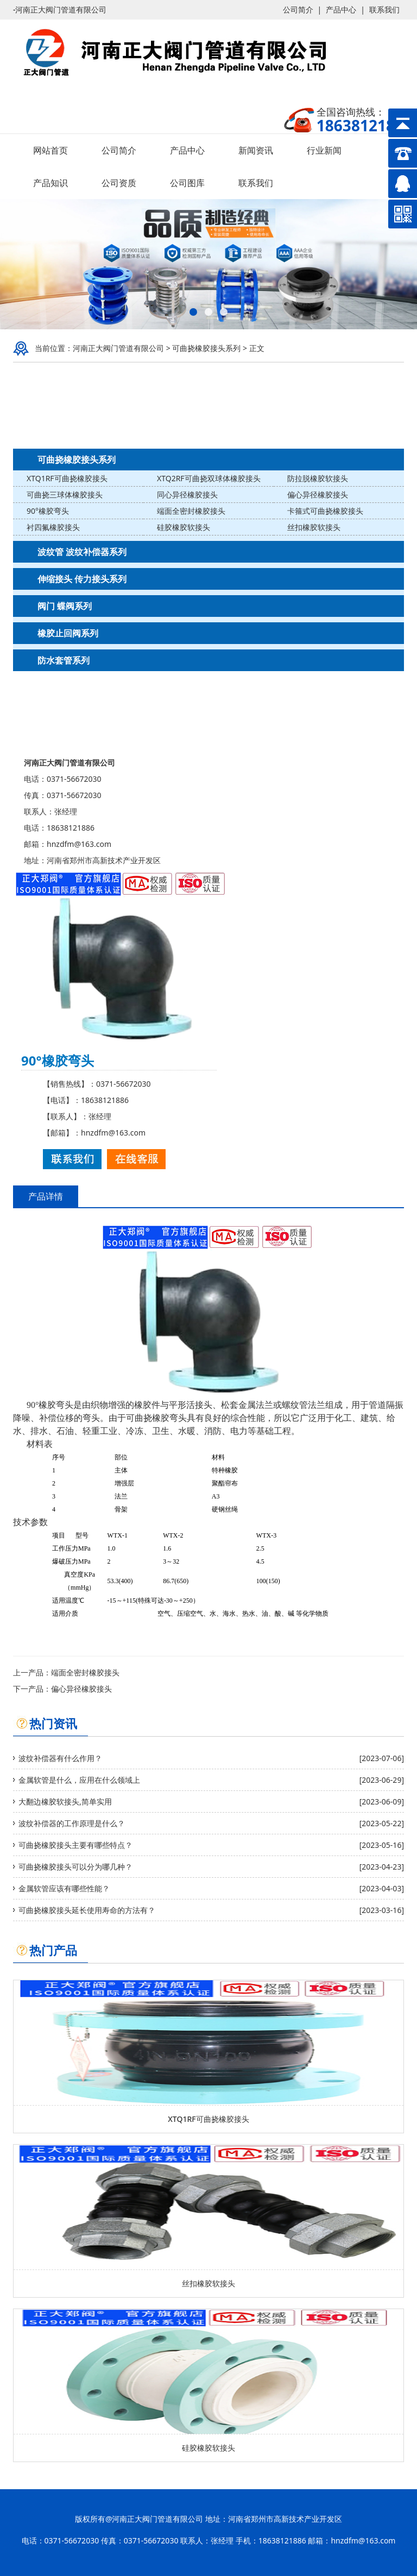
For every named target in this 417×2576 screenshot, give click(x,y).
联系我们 (384, 9)
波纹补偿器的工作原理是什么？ (71, 1823)
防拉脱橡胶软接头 (317, 478)
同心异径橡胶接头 (187, 494)
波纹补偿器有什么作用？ (60, 1758)
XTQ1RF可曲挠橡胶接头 (67, 478)
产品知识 (50, 183)
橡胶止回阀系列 (67, 633)
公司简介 (298, 9)
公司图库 (187, 183)
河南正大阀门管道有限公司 (118, 348)
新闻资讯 (255, 150)
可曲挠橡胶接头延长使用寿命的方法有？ (86, 1910)
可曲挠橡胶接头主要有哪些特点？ (75, 1845)
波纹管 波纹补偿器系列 (82, 552)
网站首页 (50, 150)
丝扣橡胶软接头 (313, 527)
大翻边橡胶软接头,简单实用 (65, 1801)
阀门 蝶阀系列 (64, 606)
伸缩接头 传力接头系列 (82, 579)
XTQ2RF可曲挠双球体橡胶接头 (209, 478)
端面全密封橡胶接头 (191, 511)
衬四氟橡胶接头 (53, 527)
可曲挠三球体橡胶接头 (65, 494)
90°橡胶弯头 (48, 511)
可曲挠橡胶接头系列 (206, 348)
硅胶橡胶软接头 (183, 527)
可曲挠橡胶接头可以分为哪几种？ (75, 1866)
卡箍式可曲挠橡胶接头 (325, 511)
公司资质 (119, 183)
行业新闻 (324, 150)
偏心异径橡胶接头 (317, 494)
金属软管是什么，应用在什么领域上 (79, 1780)
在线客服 (136, 1159)
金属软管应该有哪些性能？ (64, 1888)
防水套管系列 (63, 660)
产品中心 (341, 9)
